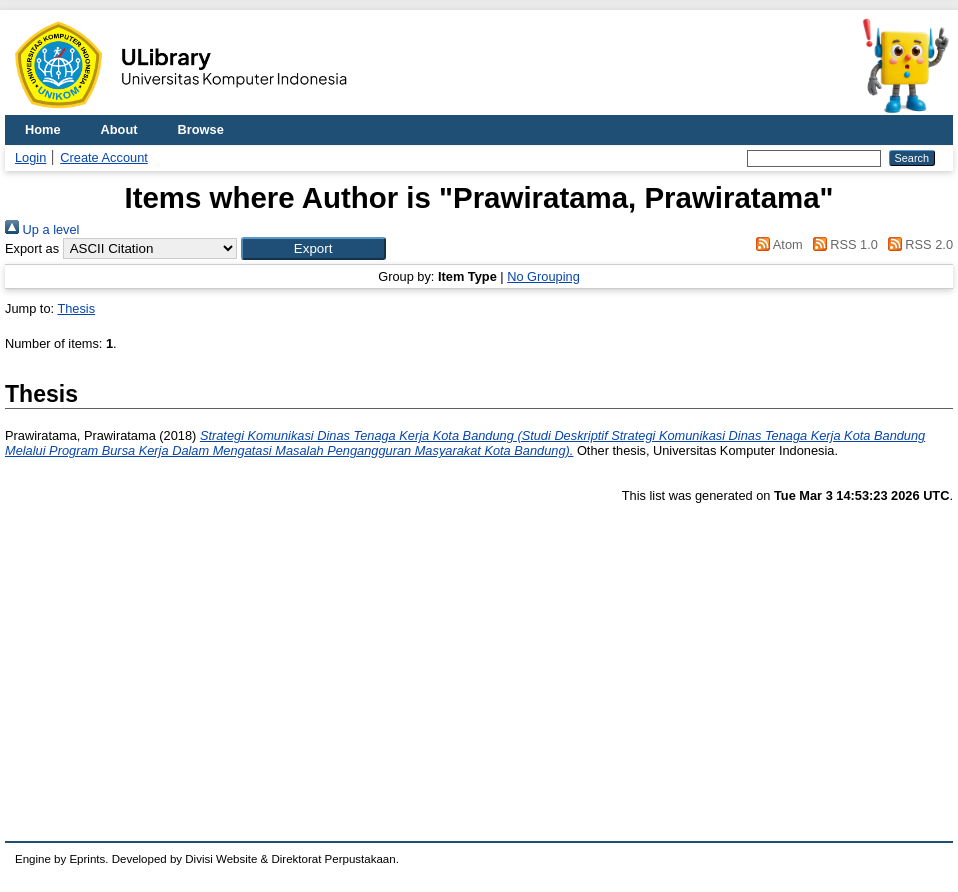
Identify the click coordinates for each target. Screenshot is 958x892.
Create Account (104, 157)
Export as (32, 248)
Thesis (76, 308)
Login (30, 157)
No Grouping (543, 276)
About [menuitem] (119, 129)
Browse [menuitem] (201, 129)
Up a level (42, 229)
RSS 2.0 (917, 244)
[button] (313, 248)
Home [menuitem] (43, 129)
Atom (776, 244)
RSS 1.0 (842, 244)
